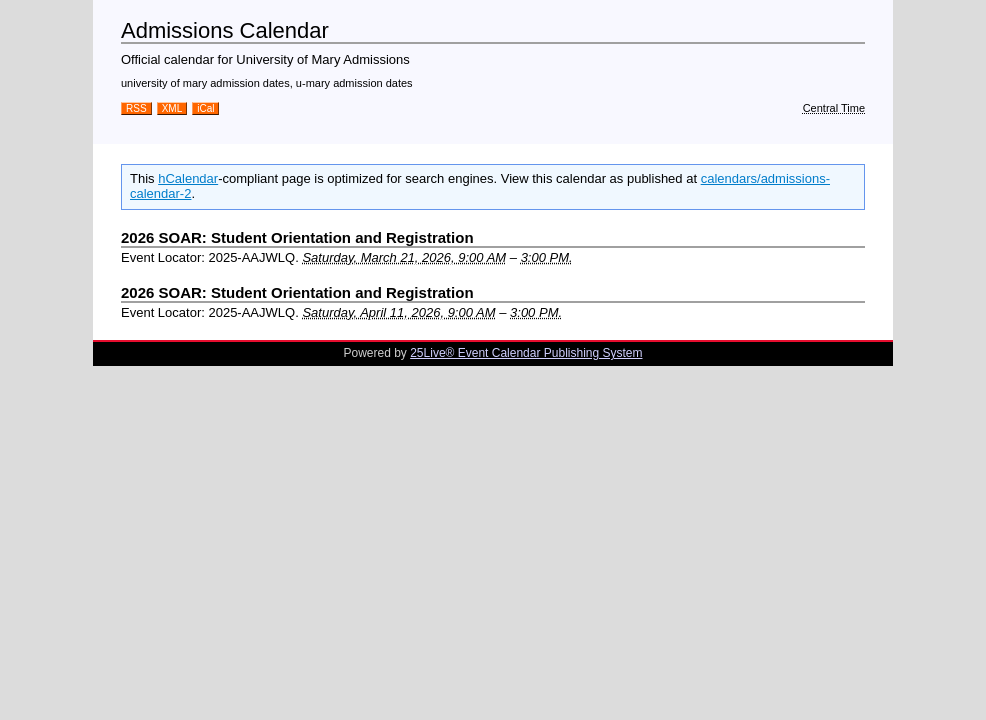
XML (172, 108)
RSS (136, 108)
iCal (205, 108)
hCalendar (188, 178)
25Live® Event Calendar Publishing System (526, 353)
